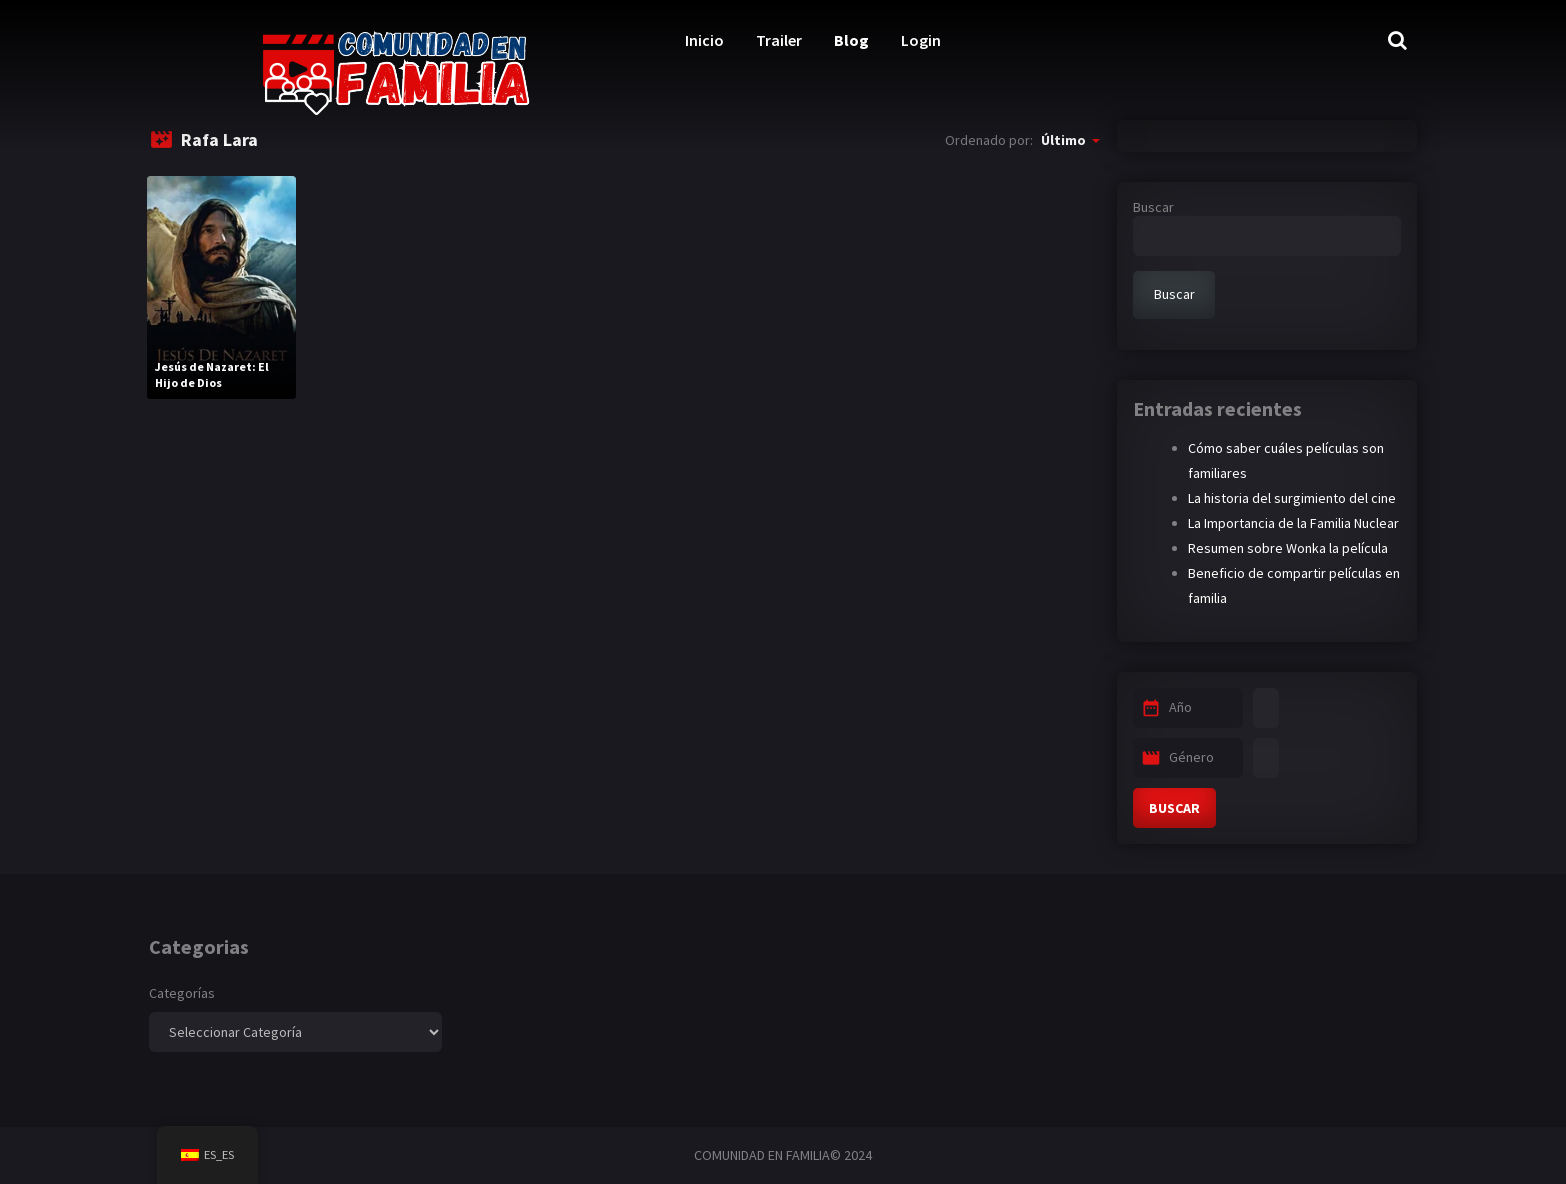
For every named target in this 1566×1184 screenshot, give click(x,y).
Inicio (704, 40)
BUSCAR (1174, 808)
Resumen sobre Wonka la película (1288, 548)
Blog (851, 40)
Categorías (182, 993)
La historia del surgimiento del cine (1292, 498)
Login (921, 40)
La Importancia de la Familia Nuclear (1293, 523)
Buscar (1153, 207)
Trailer (779, 40)
